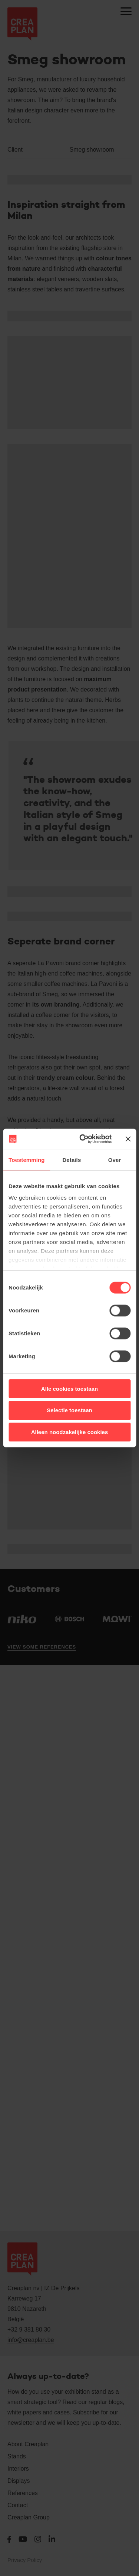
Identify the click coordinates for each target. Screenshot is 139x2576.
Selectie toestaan (69, 1410)
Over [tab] (114, 1159)
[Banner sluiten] (127, 1139)
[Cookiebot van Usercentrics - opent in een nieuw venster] (83, 1139)
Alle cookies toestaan (69, 1388)
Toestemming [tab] (27, 1159)
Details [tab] (71, 1159)
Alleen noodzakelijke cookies (69, 1432)
